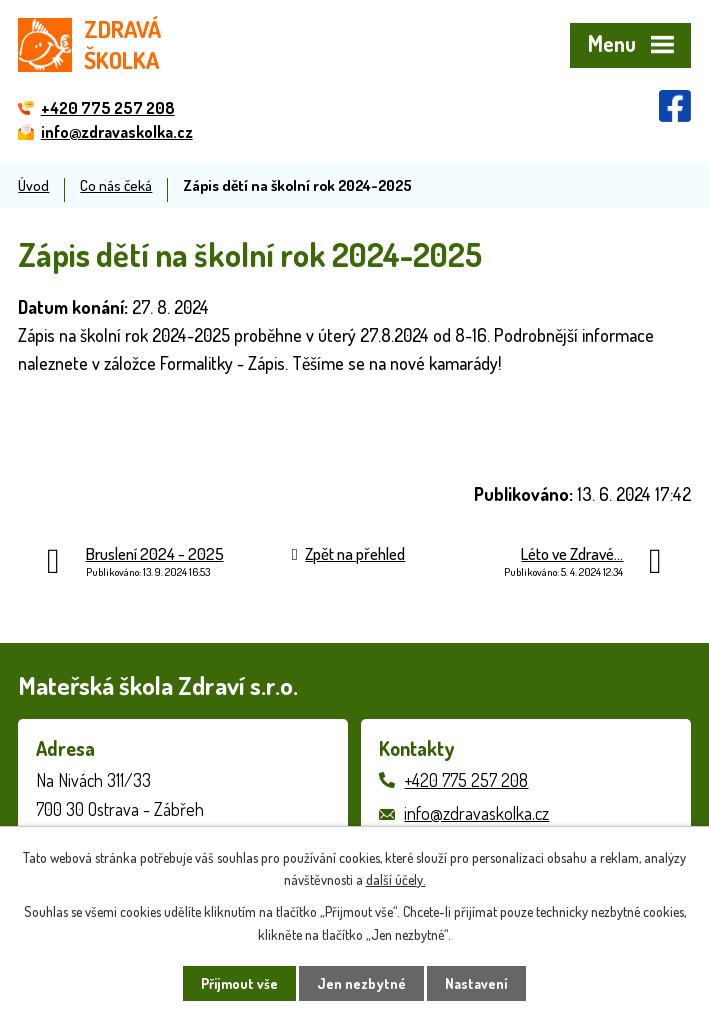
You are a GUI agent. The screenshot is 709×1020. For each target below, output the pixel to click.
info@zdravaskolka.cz (476, 813)
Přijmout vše (239, 983)
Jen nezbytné (361, 983)
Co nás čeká (116, 185)
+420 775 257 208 (466, 780)
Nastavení (476, 983)
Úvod (33, 185)
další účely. (396, 879)
